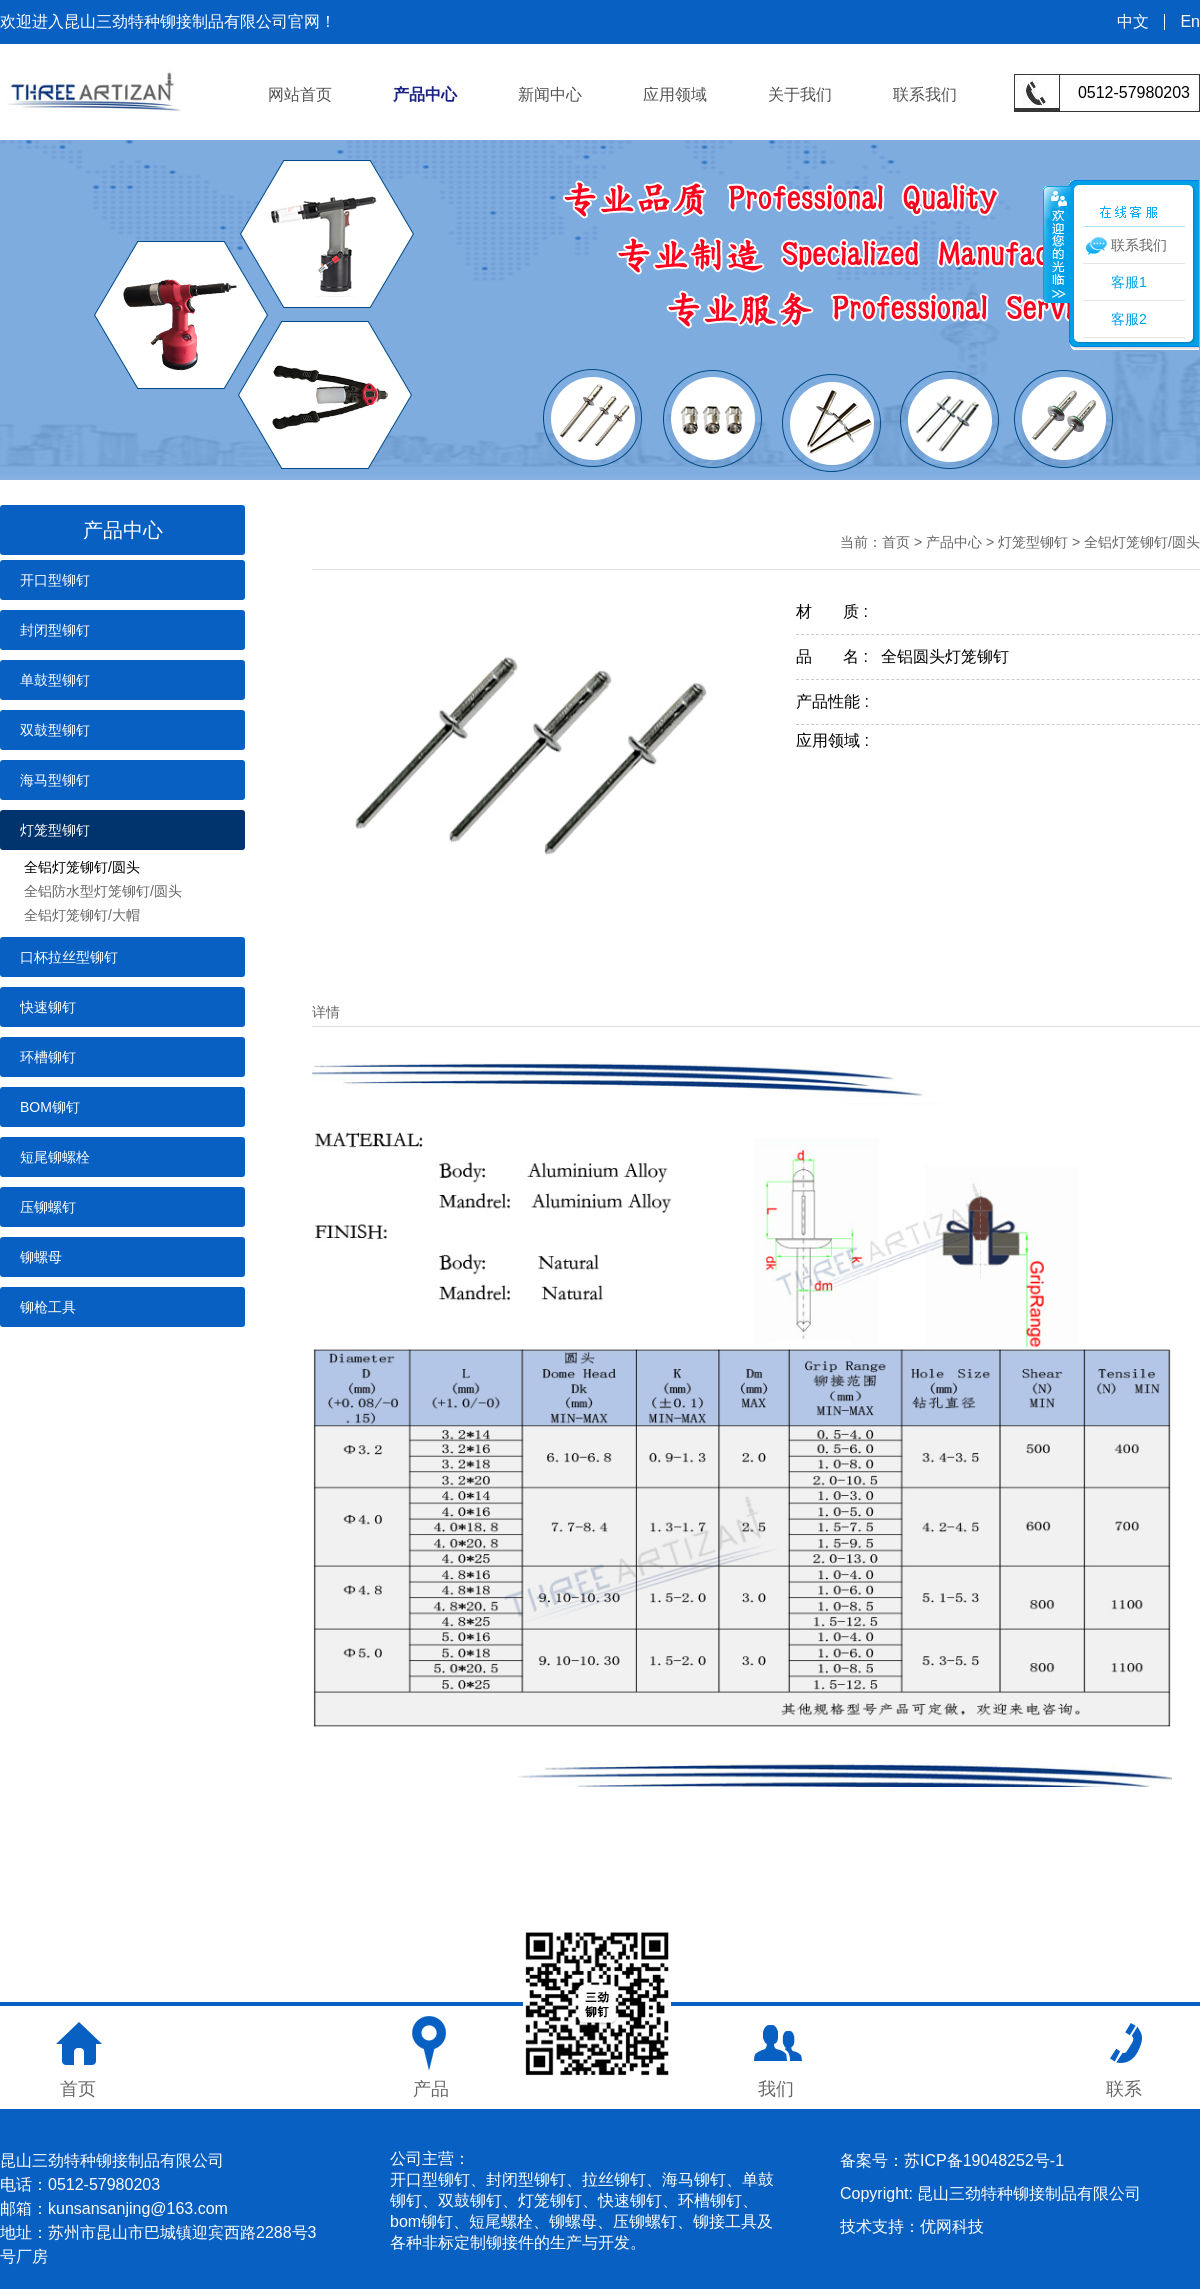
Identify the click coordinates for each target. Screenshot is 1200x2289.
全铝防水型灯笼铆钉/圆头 (103, 891)
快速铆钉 (48, 1007)
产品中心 (425, 94)
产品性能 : (839, 701)
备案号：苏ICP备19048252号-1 (952, 2160)
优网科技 (952, 2226)
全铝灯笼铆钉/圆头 (82, 867)
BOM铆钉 (50, 1107)
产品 (431, 2089)
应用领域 (675, 94)
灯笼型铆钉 (55, 830)
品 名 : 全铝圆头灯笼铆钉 (902, 656)
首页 (896, 542)
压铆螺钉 (48, 1207)
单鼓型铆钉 (55, 680)
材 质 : (838, 611)
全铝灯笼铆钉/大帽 (82, 915)
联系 (1124, 2089)
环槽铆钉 (48, 1057)
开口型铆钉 (55, 580)
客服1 (1129, 282)
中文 (1133, 22)
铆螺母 (41, 1257)
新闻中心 (550, 94)
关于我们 (800, 94)
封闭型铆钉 (55, 630)
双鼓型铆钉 (55, 730)
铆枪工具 (48, 1307)
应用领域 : (839, 740)
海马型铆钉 (55, 780)
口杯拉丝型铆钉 (69, 957)
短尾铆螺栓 (55, 1157)
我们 (776, 2089)
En (1190, 22)
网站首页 (300, 94)
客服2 (1129, 319)
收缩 (1057, 244)
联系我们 (925, 94)
